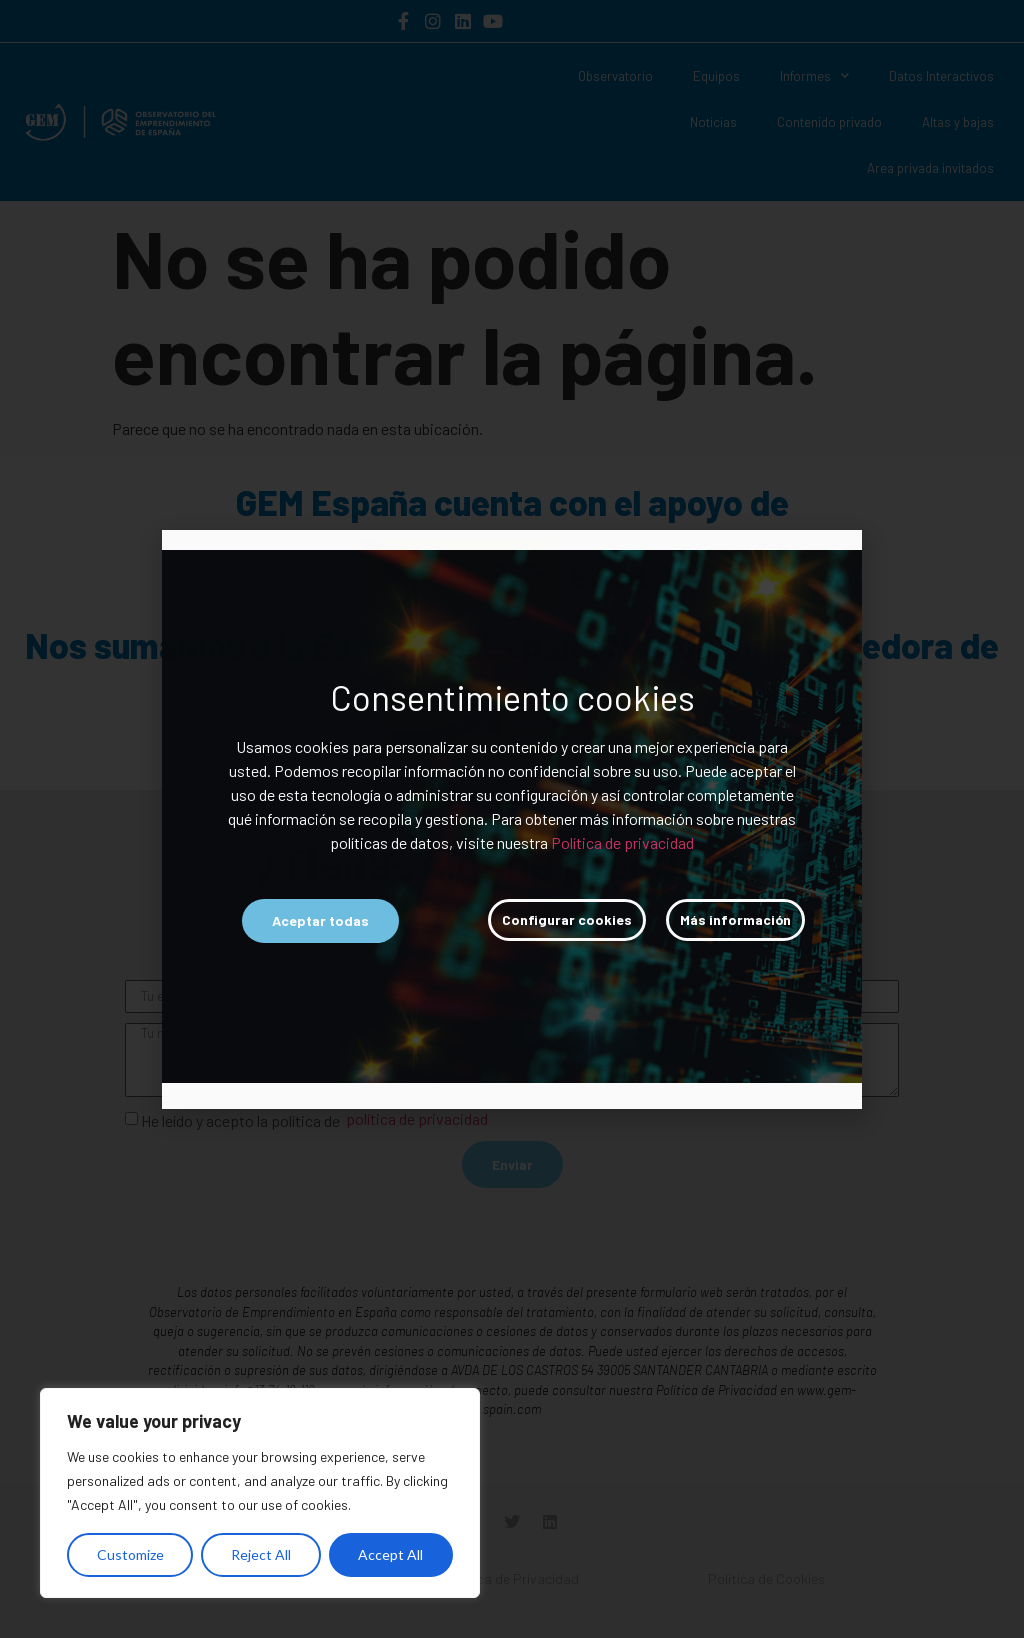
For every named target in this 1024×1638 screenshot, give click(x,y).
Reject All (261, 1554)
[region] (260, 1493)
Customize (130, 1554)
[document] (512, 819)
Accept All (390, 1554)
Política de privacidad (622, 842)
